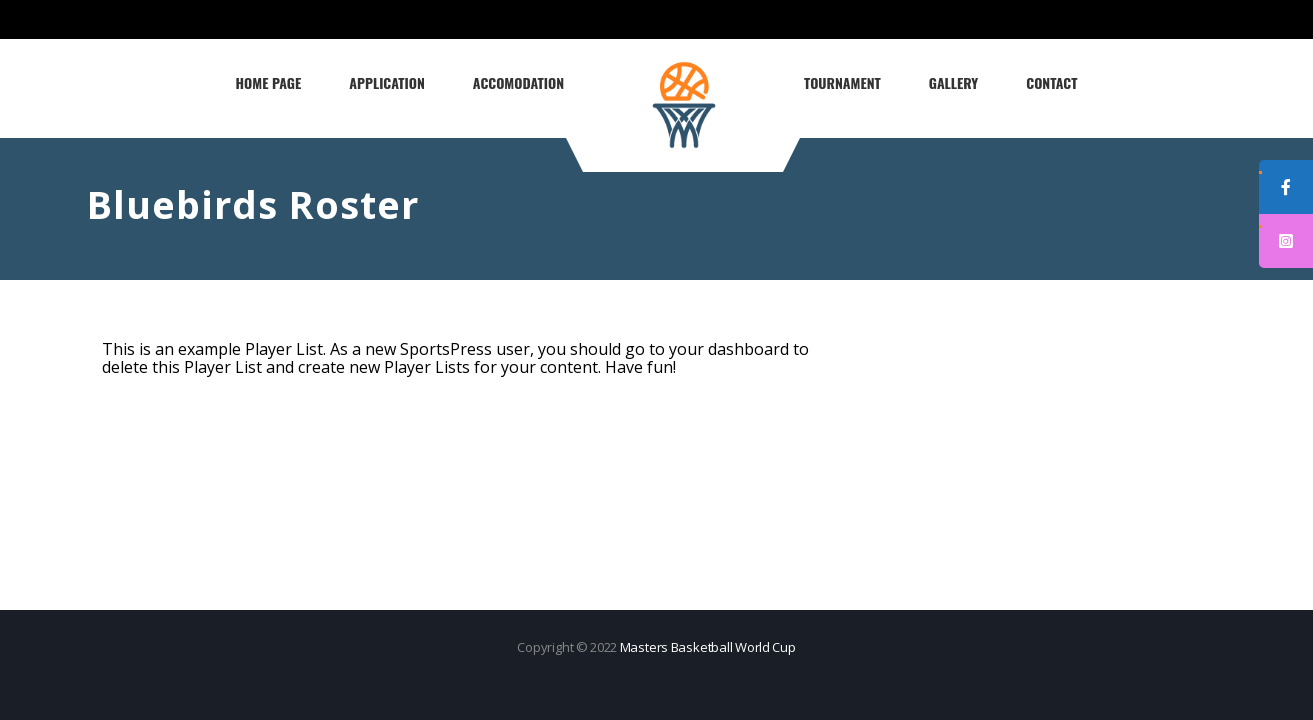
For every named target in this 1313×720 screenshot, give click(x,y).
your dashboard (729, 349)
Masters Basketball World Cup (708, 647)
